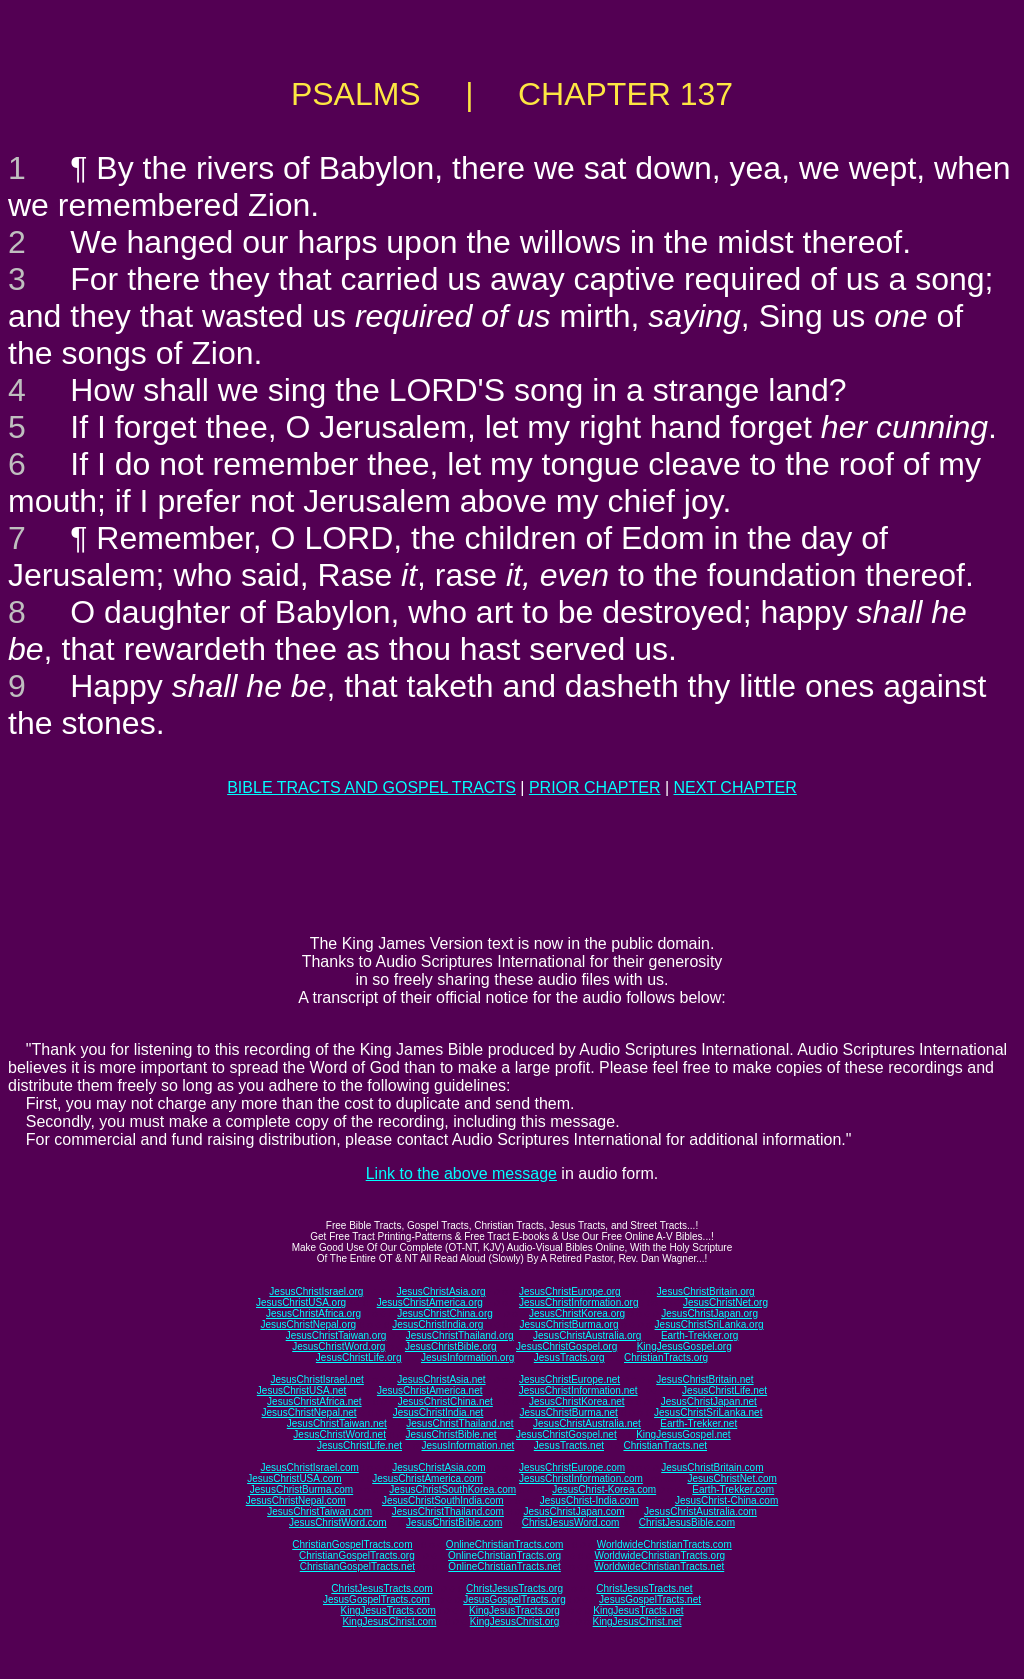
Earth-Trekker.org (699, 1335)
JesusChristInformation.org (579, 1302)
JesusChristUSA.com (294, 1478)
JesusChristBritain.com (712, 1467)
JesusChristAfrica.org (313, 1313)
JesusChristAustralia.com (700, 1511)
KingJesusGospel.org (684, 1346)
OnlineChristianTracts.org (504, 1555)
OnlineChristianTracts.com (504, 1544)
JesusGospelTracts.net (650, 1599)
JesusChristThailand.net (459, 1423)
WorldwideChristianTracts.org (659, 1555)
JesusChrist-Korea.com (604, 1489)
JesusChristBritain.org (706, 1291)
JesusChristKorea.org (577, 1313)
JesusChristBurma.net (569, 1412)
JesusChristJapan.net (709, 1401)
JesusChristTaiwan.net (337, 1423)
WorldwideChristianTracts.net (659, 1566)
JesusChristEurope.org (570, 1291)
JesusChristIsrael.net (316, 1379)
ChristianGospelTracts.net (357, 1566)
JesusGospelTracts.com (376, 1599)
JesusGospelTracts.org (514, 1599)
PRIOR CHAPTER (595, 787)
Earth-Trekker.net (698, 1423)
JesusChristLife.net (724, 1390)
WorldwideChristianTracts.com (664, 1544)
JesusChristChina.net (445, 1401)
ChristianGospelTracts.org (357, 1555)
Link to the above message (461, 1173)
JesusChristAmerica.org (430, 1302)
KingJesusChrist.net (637, 1621)
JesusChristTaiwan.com (319, 1511)
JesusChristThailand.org (460, 1335)
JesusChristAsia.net (441, 1379)
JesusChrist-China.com (726, 1500)
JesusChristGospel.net (566, 1434)
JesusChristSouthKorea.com (452, 1489)
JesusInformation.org (467, 1357)
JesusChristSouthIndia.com (443, 1500)
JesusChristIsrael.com (309, 1467)
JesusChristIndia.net (438, 1412)
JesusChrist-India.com (589, 1500)
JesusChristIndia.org (437, 1324)
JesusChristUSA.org (301, 1302)
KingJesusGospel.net (683, 1434)
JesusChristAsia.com (438, 1467)
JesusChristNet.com (731, 1478)
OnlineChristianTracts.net (504, 1566)
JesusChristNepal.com (296, 1500)
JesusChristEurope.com (572, 1467)
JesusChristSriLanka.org (709, 1324)
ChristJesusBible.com (687, 1522)
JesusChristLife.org (359, 1357)
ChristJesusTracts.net (644, 1588)
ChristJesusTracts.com (381, 1588)
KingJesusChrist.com (389, 1621)
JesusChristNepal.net (309, 1412)
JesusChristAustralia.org (587, 1335)
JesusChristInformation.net (578, 1390)
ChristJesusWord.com (571, 1522)
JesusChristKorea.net (577, 1401)
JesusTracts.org (569, 1357)
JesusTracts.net (569, 1445)
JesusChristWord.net (339, 1434)
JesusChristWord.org (338, 1346)
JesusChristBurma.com (301, 1489)
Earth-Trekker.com (733, 1489)
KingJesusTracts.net (638, 1610)
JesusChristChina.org (445, 1313)
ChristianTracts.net (665, 1445)
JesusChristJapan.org (709, 1313)
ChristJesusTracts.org (514, 1588)
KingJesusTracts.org (514, 1610)
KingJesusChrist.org (514, 1621)
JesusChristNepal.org (308, 1324)
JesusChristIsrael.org (316, 1291)
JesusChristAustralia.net (587, 1423)
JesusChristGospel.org (566, 1346)
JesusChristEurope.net (569, 1379)
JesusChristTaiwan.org (336, 1335)
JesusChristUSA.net (301, 1390)
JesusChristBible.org (451, 1346)
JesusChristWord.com (338, 1522)
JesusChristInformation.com (581, 1478)
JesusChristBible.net (450, 1434)
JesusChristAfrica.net (314, 1401)
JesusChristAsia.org (441, 1291)
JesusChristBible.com (454, 1522)
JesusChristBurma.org (569, 1324)
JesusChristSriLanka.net (708, 1412)
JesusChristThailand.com (448, 1511)
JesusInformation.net (467, 1445)
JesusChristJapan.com (573, 1511)
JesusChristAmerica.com (427, 1478)
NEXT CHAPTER (735, 787)
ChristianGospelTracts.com (352, 1544)
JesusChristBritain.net (704, 1379)
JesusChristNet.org (725, 1302)
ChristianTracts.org (666, 1357)
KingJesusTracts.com (388, 1610)
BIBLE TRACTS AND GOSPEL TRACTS (371, 787)
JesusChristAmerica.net (430, 1390)
